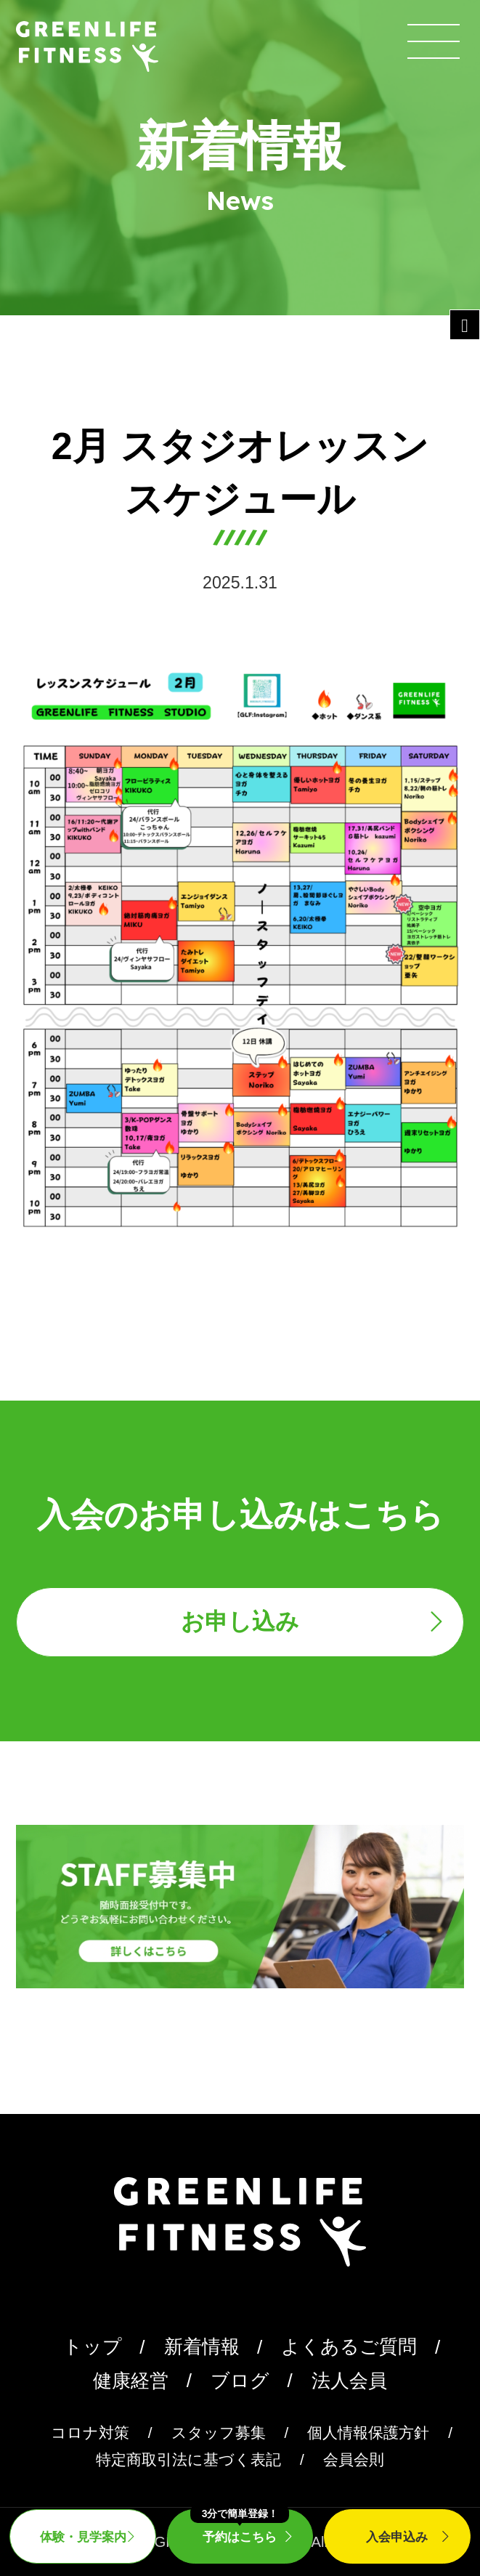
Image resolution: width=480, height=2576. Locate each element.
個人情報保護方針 (368, 2432)
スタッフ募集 (218, 2432)
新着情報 (202, 2346)
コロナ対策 (90, 2432)
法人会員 (349, 2380)
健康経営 (130, 2380)
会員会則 (353, 2459)
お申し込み (240, 1621)
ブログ (240, 2380)
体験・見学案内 (83, 2537)
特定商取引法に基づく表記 (188, 2459)
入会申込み (397, 2537)
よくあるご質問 (349, 2346)
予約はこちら (240, 2526)
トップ (92, 2346)
